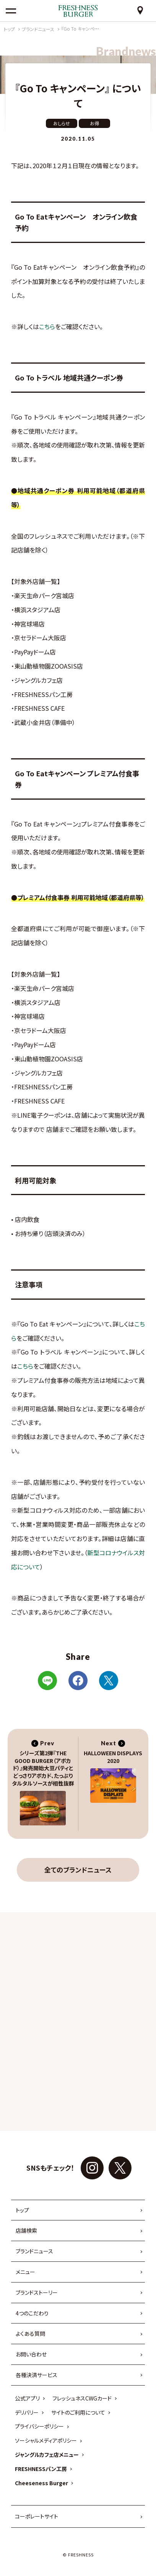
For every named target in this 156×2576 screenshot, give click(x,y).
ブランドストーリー (37, 2292)
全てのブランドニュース (78, 1869)
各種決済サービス (36, 2375)
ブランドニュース (34, 2251)
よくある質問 (30, 2333)
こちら (47, 326)
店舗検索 (26, 2230)
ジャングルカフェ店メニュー (47, 2454)
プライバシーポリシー (39, 2426)
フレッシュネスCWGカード (82, 2398)
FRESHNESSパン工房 (41, 2469)
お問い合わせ (31, 2354)
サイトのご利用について (78, 2412)
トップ (22, 2210)
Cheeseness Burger (41, 2483)
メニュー (25, 2272)
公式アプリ (27, 2398)
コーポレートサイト (36, 2516)
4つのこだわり (32, 2313)
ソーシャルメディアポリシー (46, 2440)
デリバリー (27, 2412)
